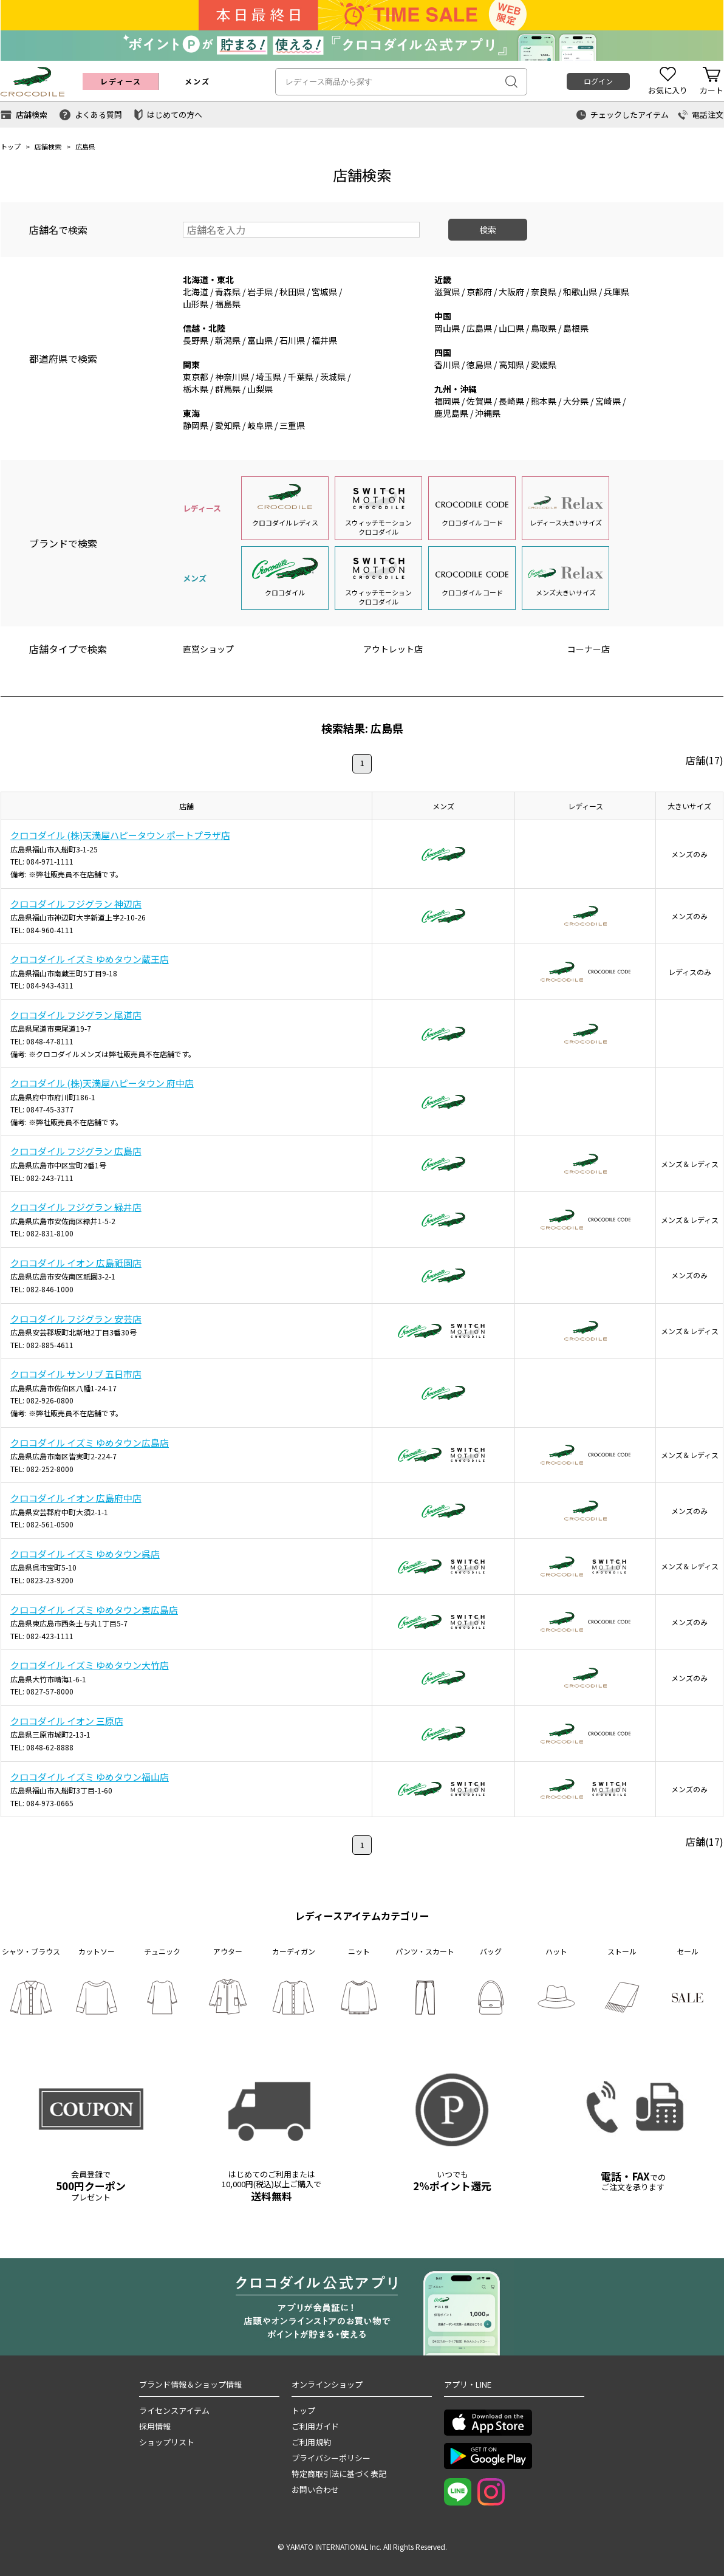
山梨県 (260, 389)
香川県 (447, 364)
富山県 (260, 340)
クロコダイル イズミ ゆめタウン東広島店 (94, 1609)
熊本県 (543, 401)
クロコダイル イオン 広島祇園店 (76, 1262)
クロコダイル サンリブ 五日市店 (76, 1374)
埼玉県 (268, 377)
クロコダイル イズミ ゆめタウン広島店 (89, 1442)
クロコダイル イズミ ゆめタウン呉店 (85, 1553)
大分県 (576, 401)
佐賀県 (479, 401)
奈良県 (543, 292)
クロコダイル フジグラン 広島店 (76, 1151)
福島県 (228, 304)
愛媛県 (543, 364)
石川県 (292, 340)
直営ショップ (208, 649)
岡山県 (447, 328)
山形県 (195, 304)
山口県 (511, 328)
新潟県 (228, 340)
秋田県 (292, 292)
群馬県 (228, 389)
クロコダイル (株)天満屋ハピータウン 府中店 (102, 1083)
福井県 (324, 340)
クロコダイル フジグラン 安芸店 (76, 1318)
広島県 (479, 328)
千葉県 (300, 377)
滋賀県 (447, 292)
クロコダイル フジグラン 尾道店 (76, 1015)
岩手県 (260, 292)
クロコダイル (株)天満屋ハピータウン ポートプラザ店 (120, 835)
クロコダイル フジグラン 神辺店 (76, 903)
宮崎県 (608, 401)
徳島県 (479, 364)
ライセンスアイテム (174, 2410)
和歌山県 (580, 292)
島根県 (576, 328)
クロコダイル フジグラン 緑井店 (76, 1207)
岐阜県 (260, 425)
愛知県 (228, 425)
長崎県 (511, 401)
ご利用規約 (311, 2442)
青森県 (228, 292)
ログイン (598, 81)
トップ (11, 146)
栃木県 (195, 389)
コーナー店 (588, 649)
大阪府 (511, 292)
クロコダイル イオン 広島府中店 (76, 1498)
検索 (487, 230)
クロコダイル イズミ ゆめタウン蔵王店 (89, 959)
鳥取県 (543, 328)
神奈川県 (232, 377)
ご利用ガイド (315, 2426)
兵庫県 (616, 292)
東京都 (195, 377)
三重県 (292, 425)
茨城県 (333, 377)
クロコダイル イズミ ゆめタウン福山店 (89, 1776)
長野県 (195, 340)
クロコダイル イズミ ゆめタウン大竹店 (89, 1665)
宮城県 (324, 292)
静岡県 (195, 425)
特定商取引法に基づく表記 (339, 2473)
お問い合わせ (315, 2489)
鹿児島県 (451, 413)
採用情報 (155, 2426)
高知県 (511, 364)
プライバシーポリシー (331, 2458)
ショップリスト (166, 2442)
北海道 (195, 292)
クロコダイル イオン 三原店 (66, 1720)
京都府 (479, 292)
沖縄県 (487, 413)
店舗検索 (48, 146)
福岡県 (447, 401)
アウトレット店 (393, 649)
